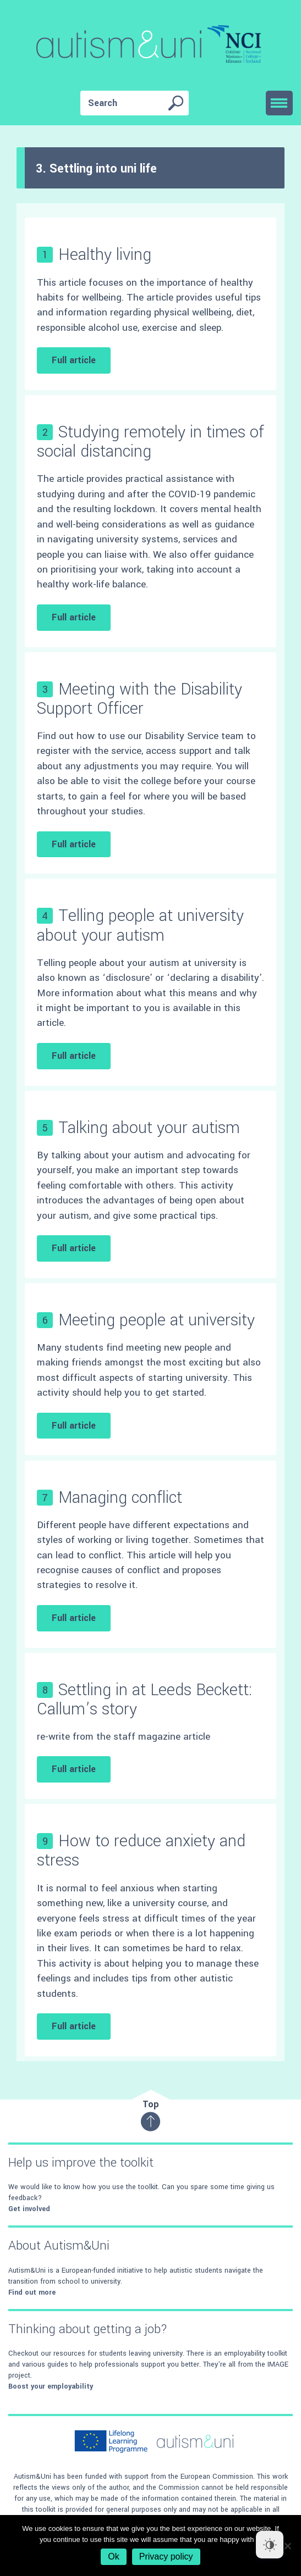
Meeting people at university (156, 1320)
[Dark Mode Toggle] (269, 2545)
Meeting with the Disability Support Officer (139, 699)
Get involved (29, 2209)
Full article (74, 360)
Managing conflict (120, 1497)
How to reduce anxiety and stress (141, 1851)
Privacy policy (166, 2556)
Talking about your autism (149, 1128)
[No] (287, 2545)
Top (150, 2114)
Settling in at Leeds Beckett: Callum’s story (144, 1699)
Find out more (32, 2292)
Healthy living (104, 254)
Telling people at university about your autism (140, 925)
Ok (113, 2556)
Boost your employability (50, 2386)
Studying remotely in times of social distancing (150, 442)
